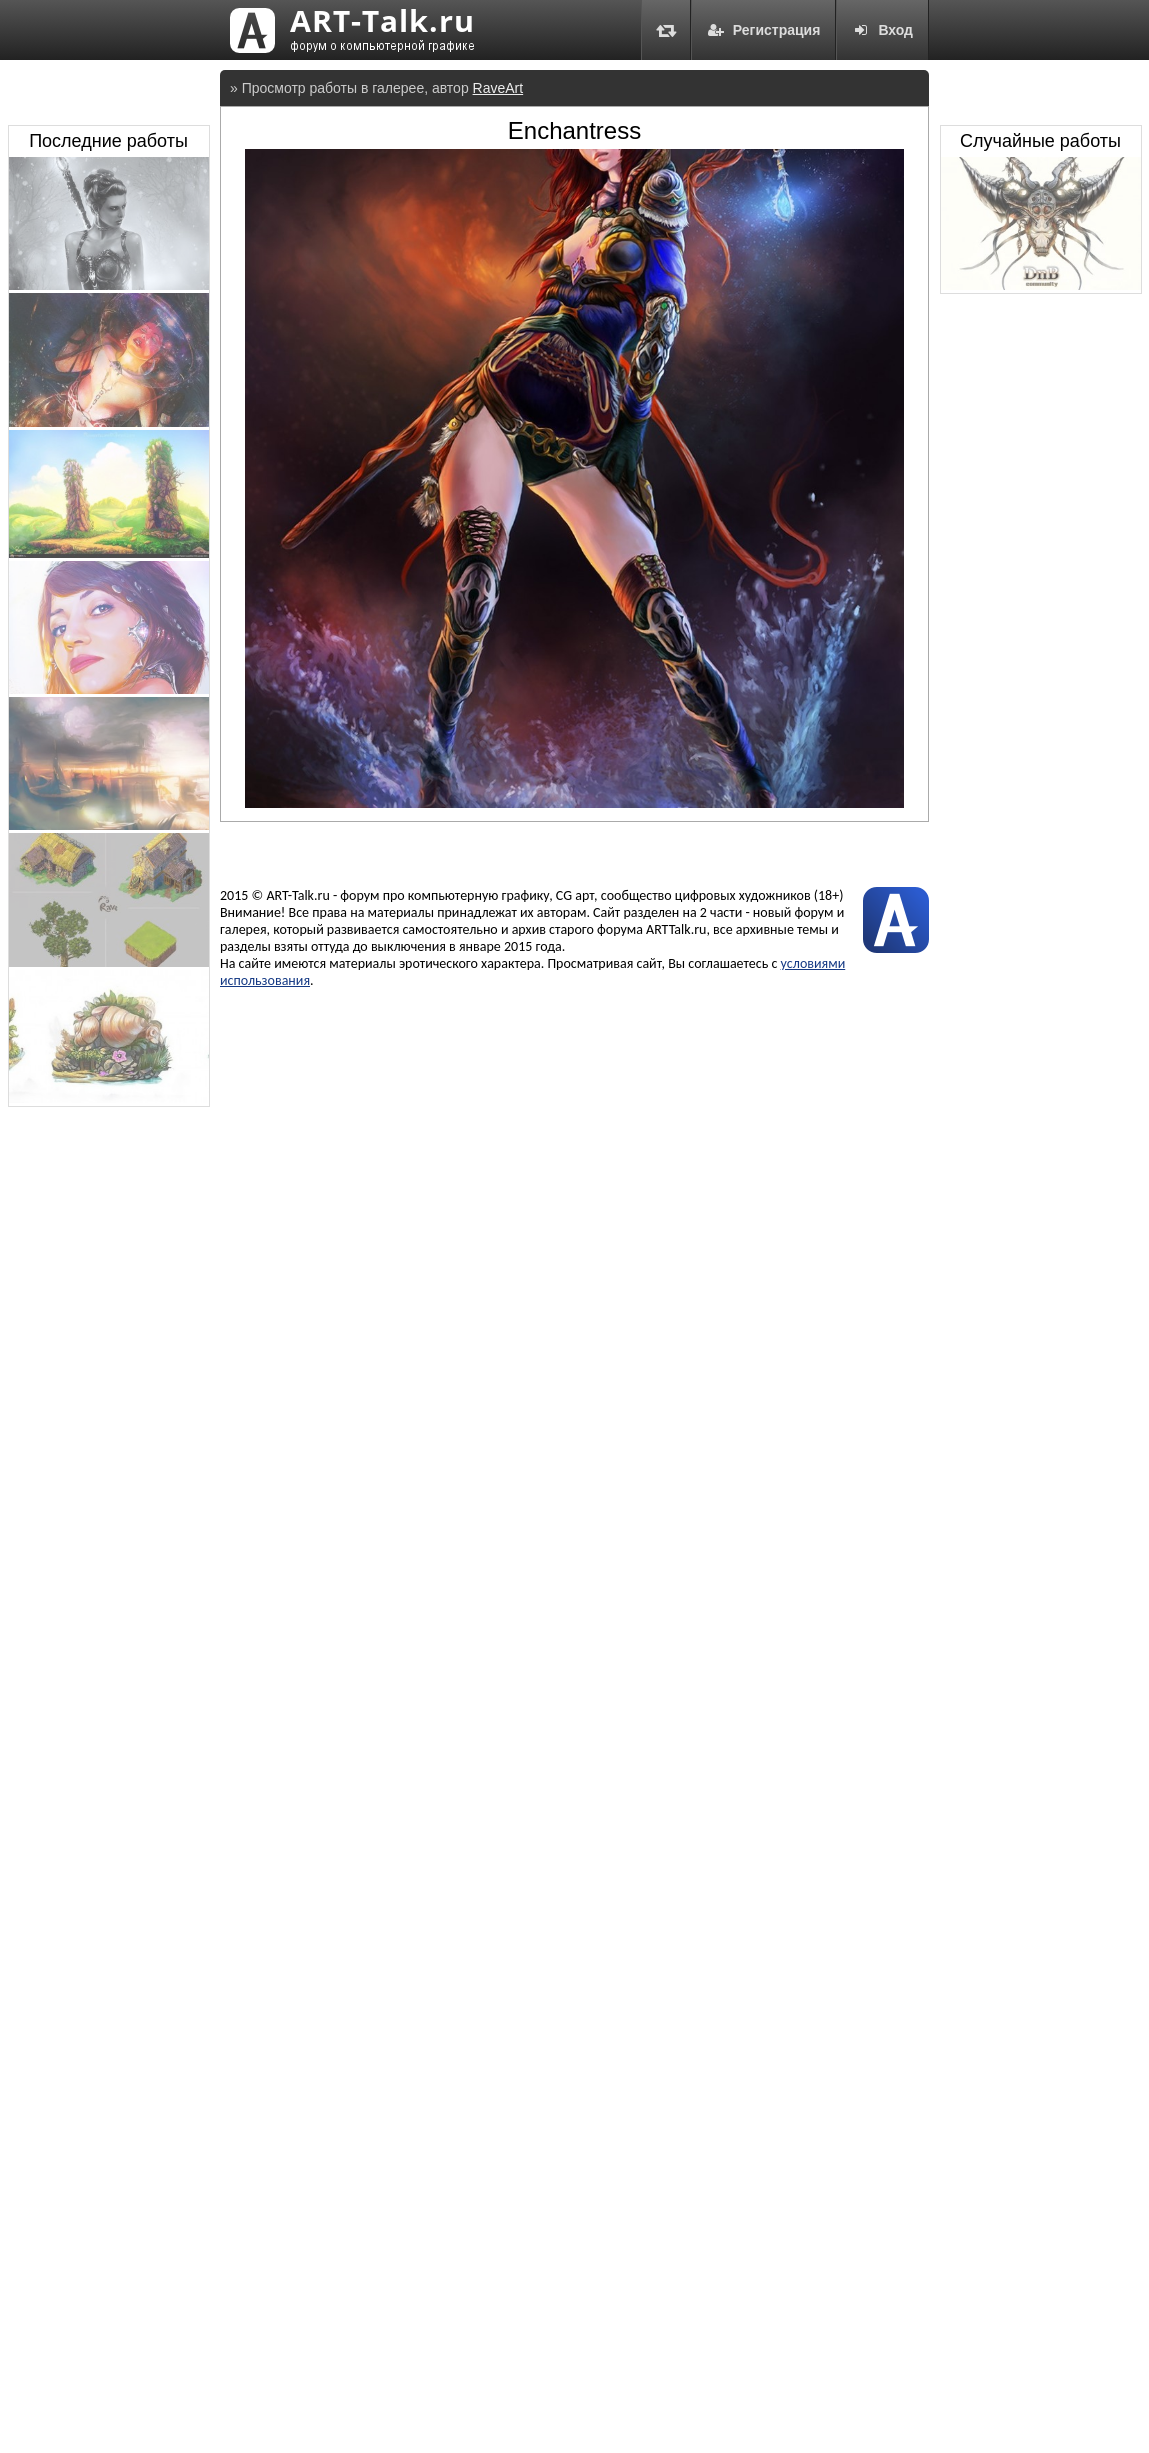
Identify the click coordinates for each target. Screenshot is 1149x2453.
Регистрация (764, 30)
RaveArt (498, 88)
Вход (882, 30)
